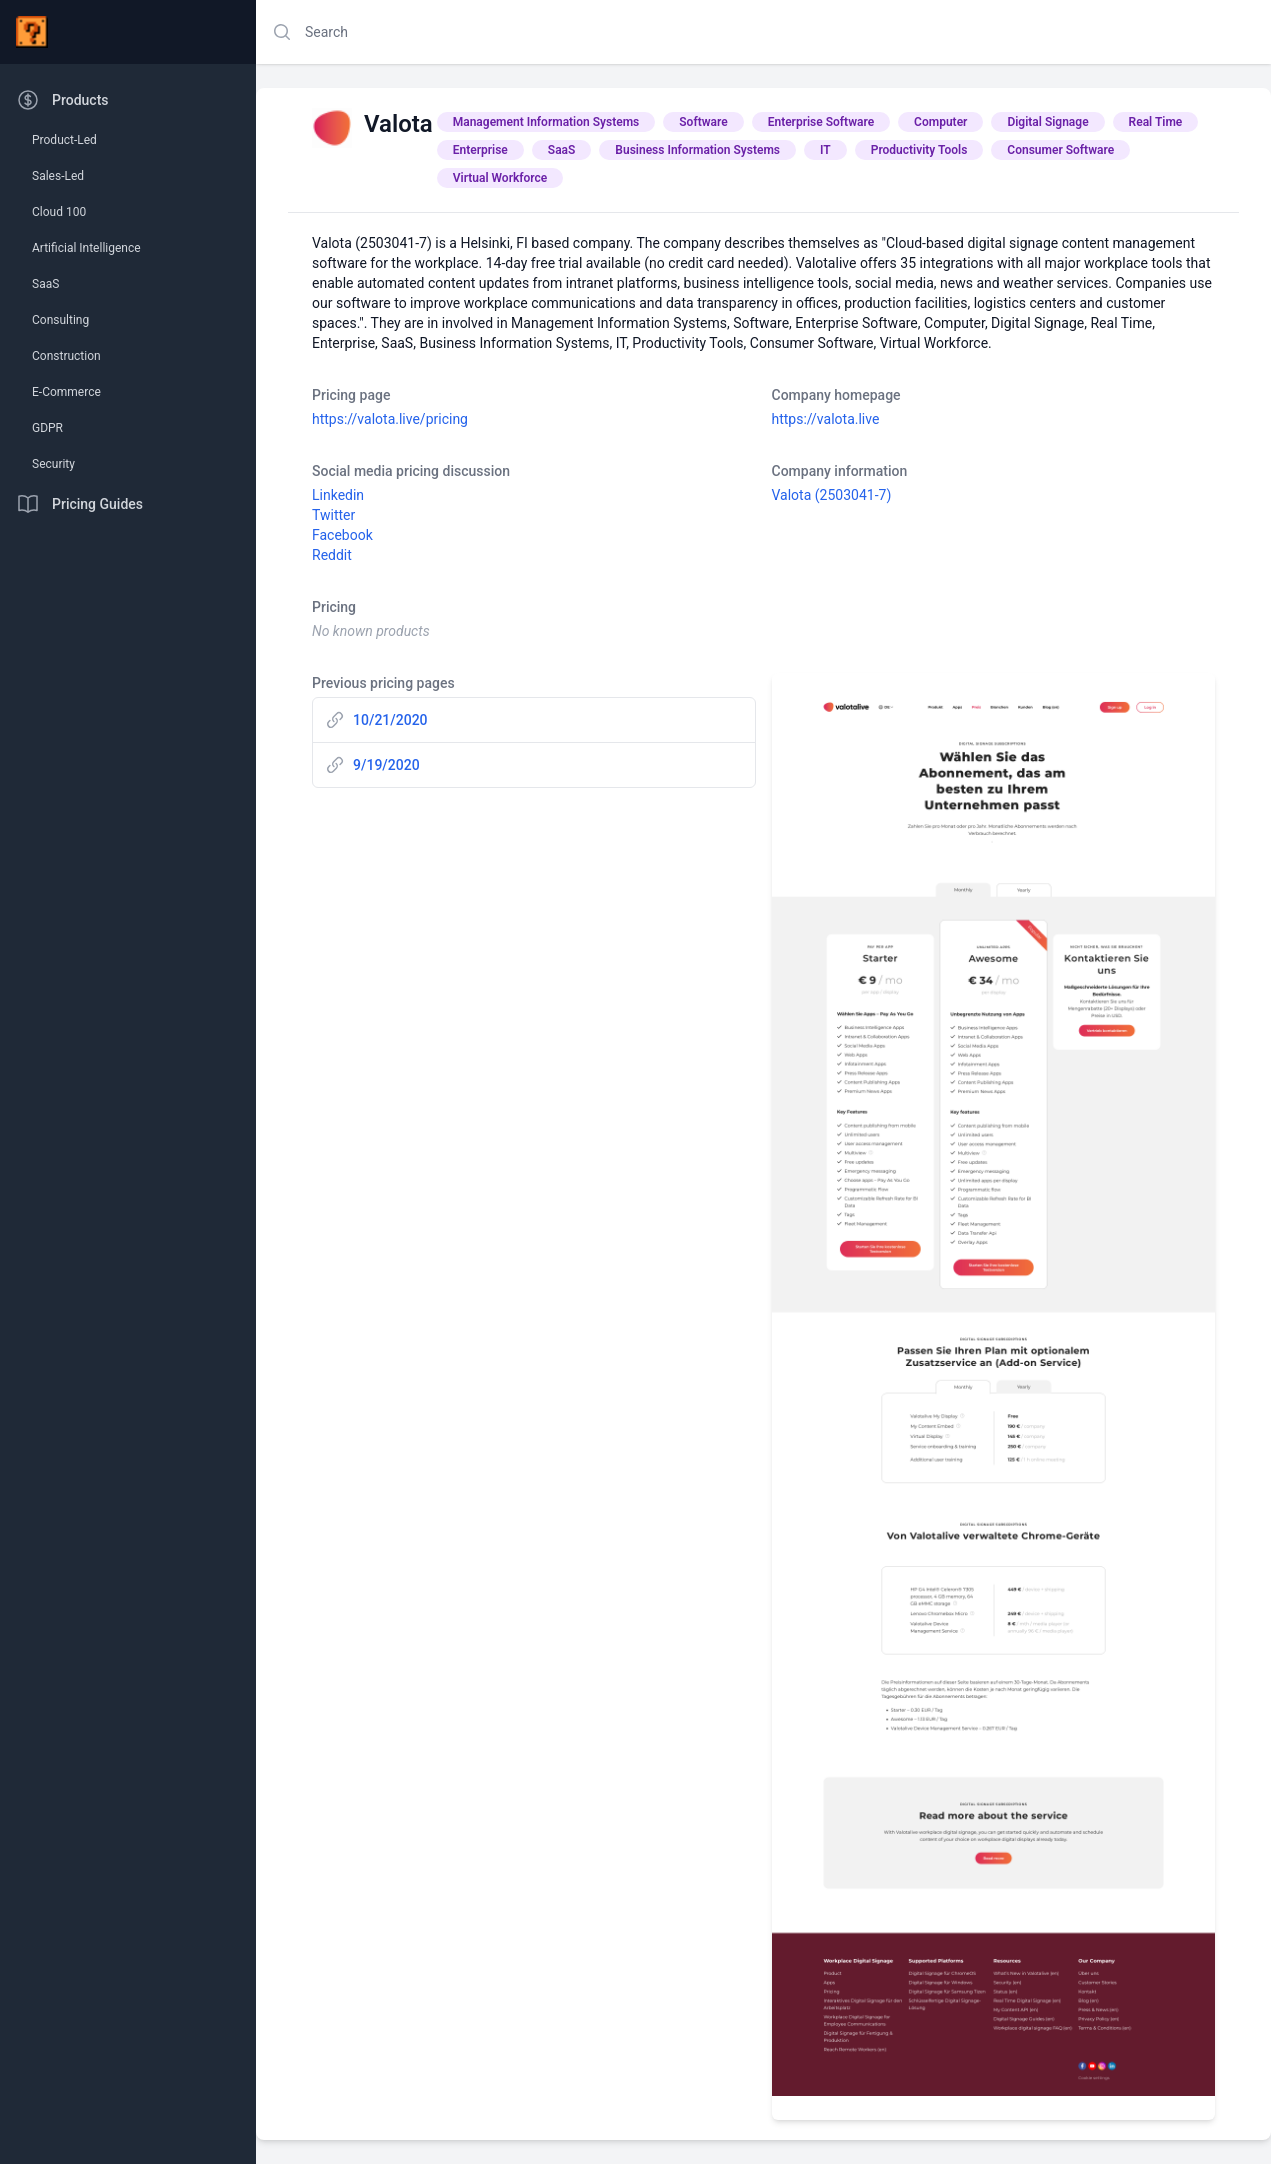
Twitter (333, 515)
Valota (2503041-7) (832, 495)
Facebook (342, 535)
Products (62, 100)
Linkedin (338, 495)
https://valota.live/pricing (390, 419)
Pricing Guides (79, 504)
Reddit (332, 555)
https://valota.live (826, 419)
